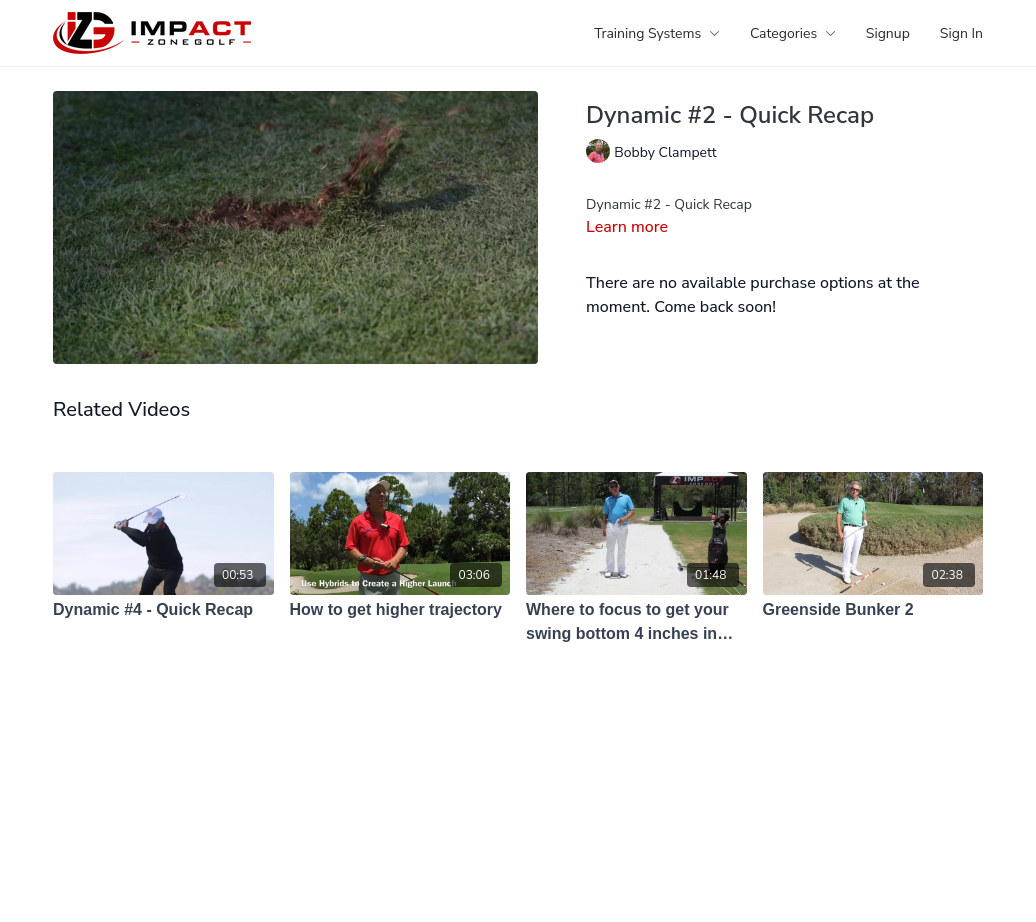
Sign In (961, 33)
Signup (888, 33)
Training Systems (657, 33)
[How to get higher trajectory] (400, 610)
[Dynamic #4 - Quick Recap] (163, 610)
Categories (793, 33)
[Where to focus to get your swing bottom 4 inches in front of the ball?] (636, 622)
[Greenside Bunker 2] (873, 610)
